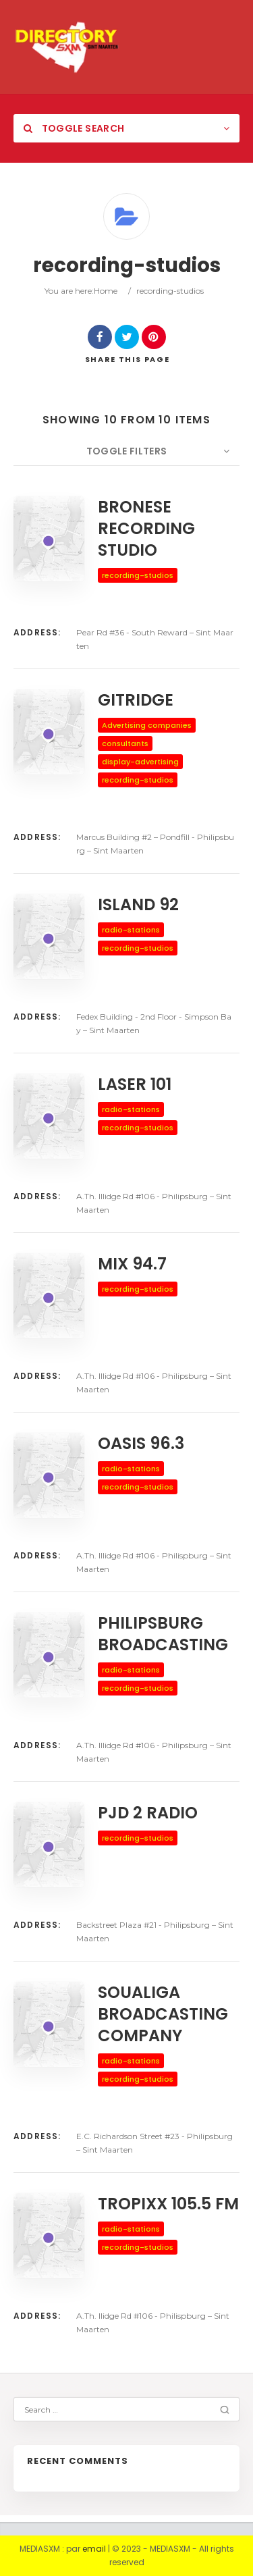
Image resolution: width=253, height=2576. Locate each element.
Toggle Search (74, 128)
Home (105, 291)
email (94, 2548)
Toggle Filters (126, 451)
